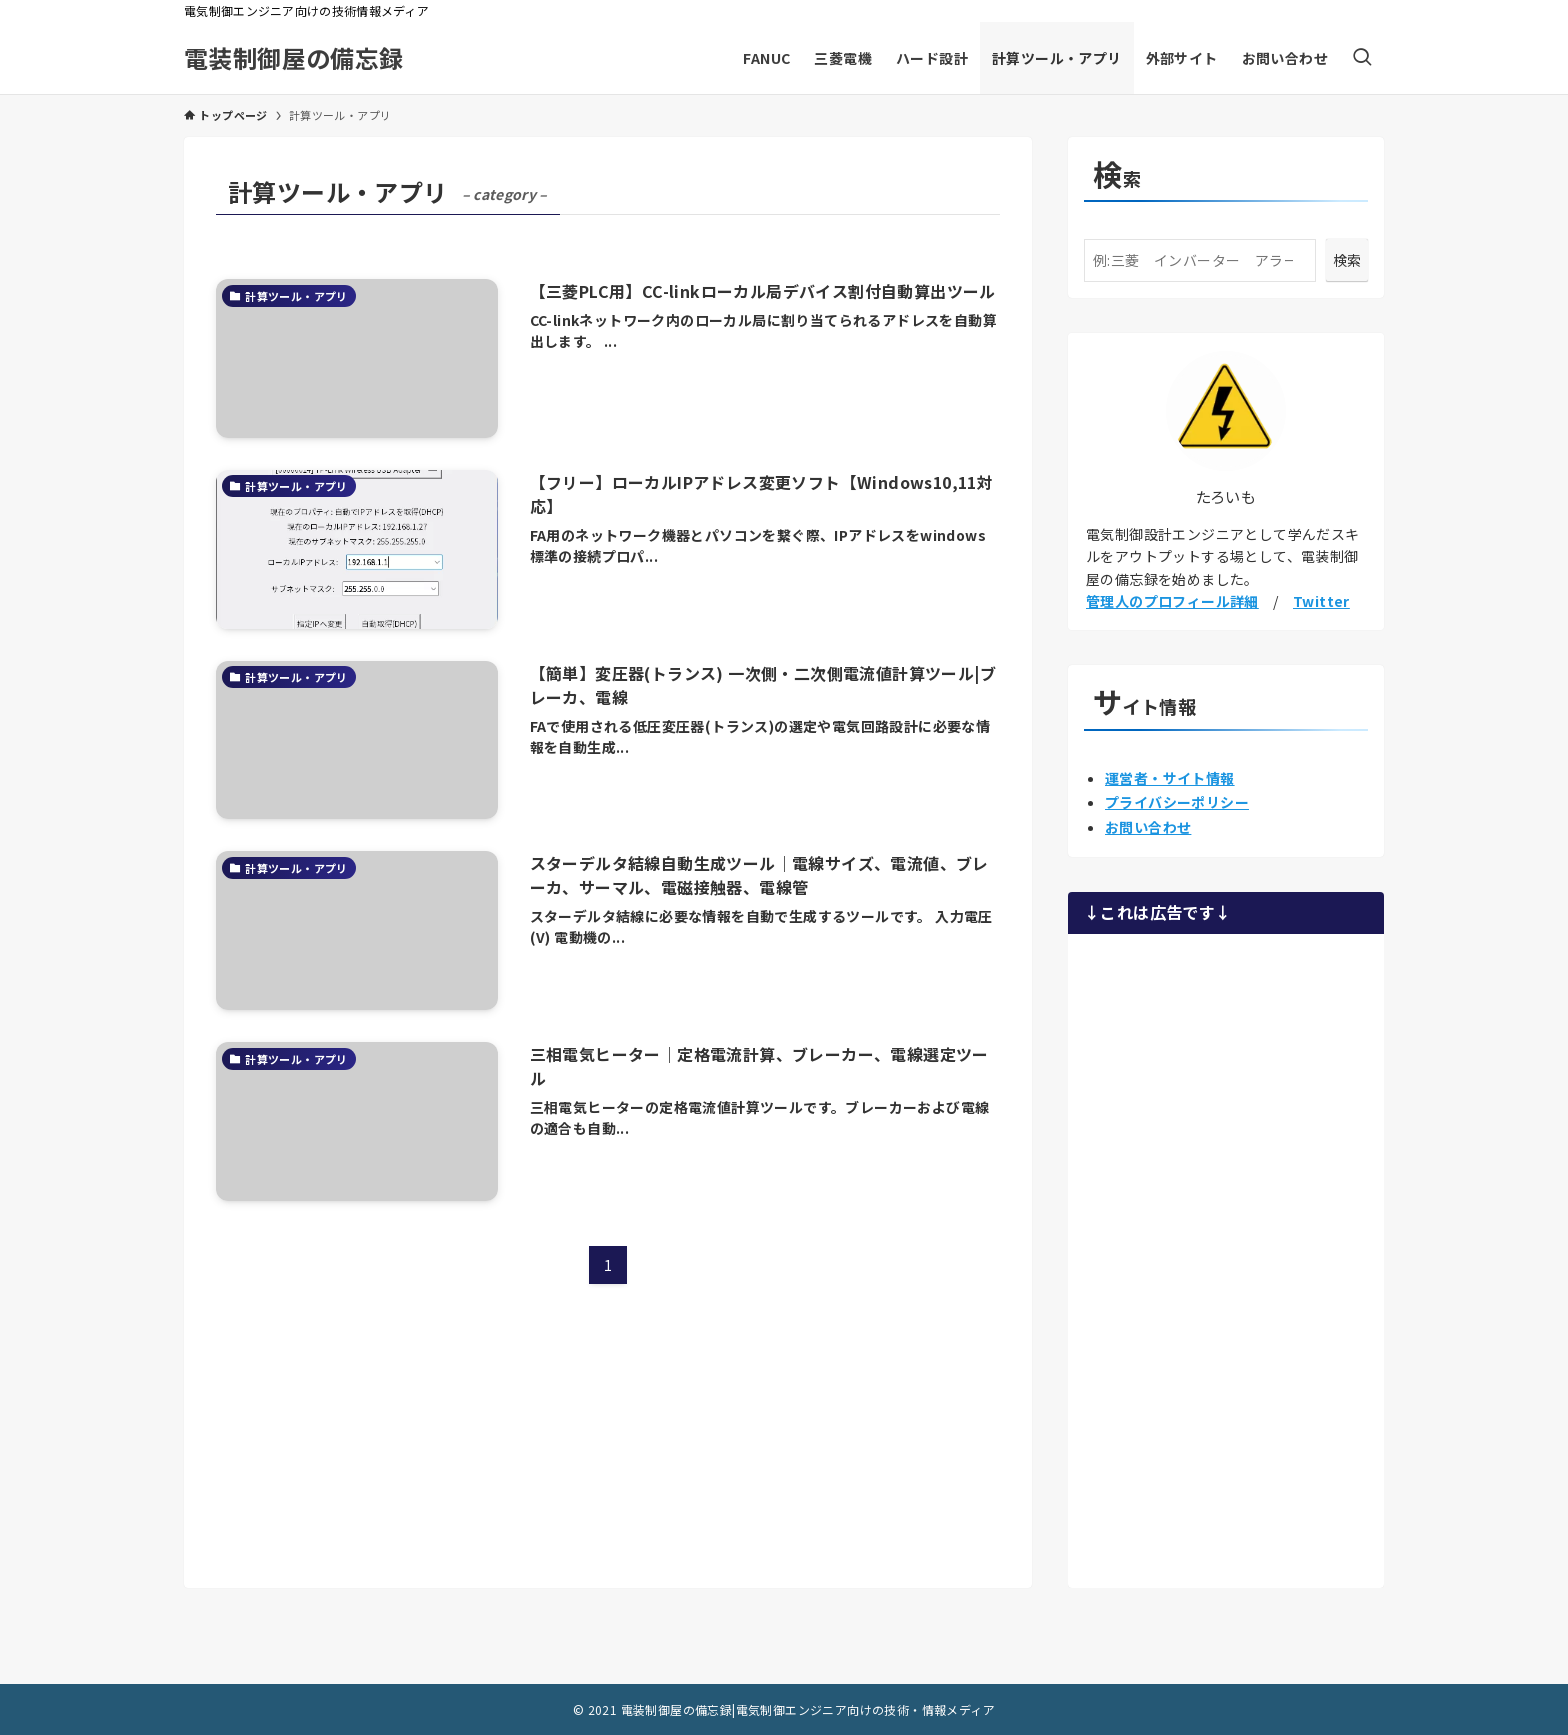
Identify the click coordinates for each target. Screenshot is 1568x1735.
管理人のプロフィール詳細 (1172, 601)
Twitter (1321, 601)
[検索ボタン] (1362, 58)
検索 (1347, 260)
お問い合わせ (1148, 827)
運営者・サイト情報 (1170, 778)
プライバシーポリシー (1177, 802)
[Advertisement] (1226, 1258)
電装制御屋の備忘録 (294, 58)
